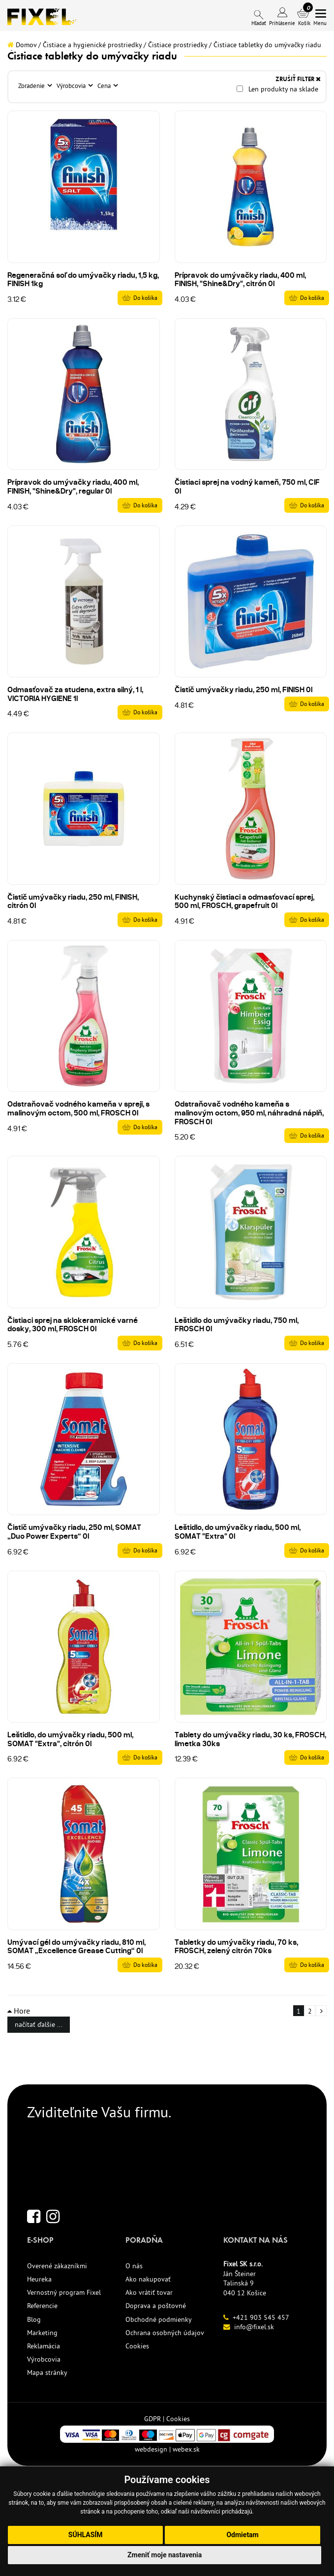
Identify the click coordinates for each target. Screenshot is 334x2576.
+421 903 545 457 (261, 2317)
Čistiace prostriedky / (180, 44)
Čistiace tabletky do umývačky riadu (267, 44)
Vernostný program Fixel (64, 2292)
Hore (18, 2011)
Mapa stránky (47, 2372)
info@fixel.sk (254, 2326)
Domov (21, 44)
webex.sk (186, 2449)
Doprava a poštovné (155, 2305)
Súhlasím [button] (85, 2535)
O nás (134, 2265)
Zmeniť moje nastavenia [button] (164, 2555)
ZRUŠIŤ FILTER (298, 79)
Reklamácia (43, 2346)
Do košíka (145, 297)
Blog (34, 2319)
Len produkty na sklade (277, 89)
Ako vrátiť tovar (149, 2292)
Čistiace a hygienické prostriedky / (94, 44)
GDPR (152, 2418)
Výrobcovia (72, 85)
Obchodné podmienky (158, 2319)
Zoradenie (32, 85)
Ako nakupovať (148, 2279)
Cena (104, 85)
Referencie (42, 2305)
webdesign (151, 2449)
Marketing (42, 2332)
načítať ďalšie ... (38, 2024)
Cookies (137, 2346)
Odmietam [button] (242, 2535)
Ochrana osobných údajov (164, 2332)
